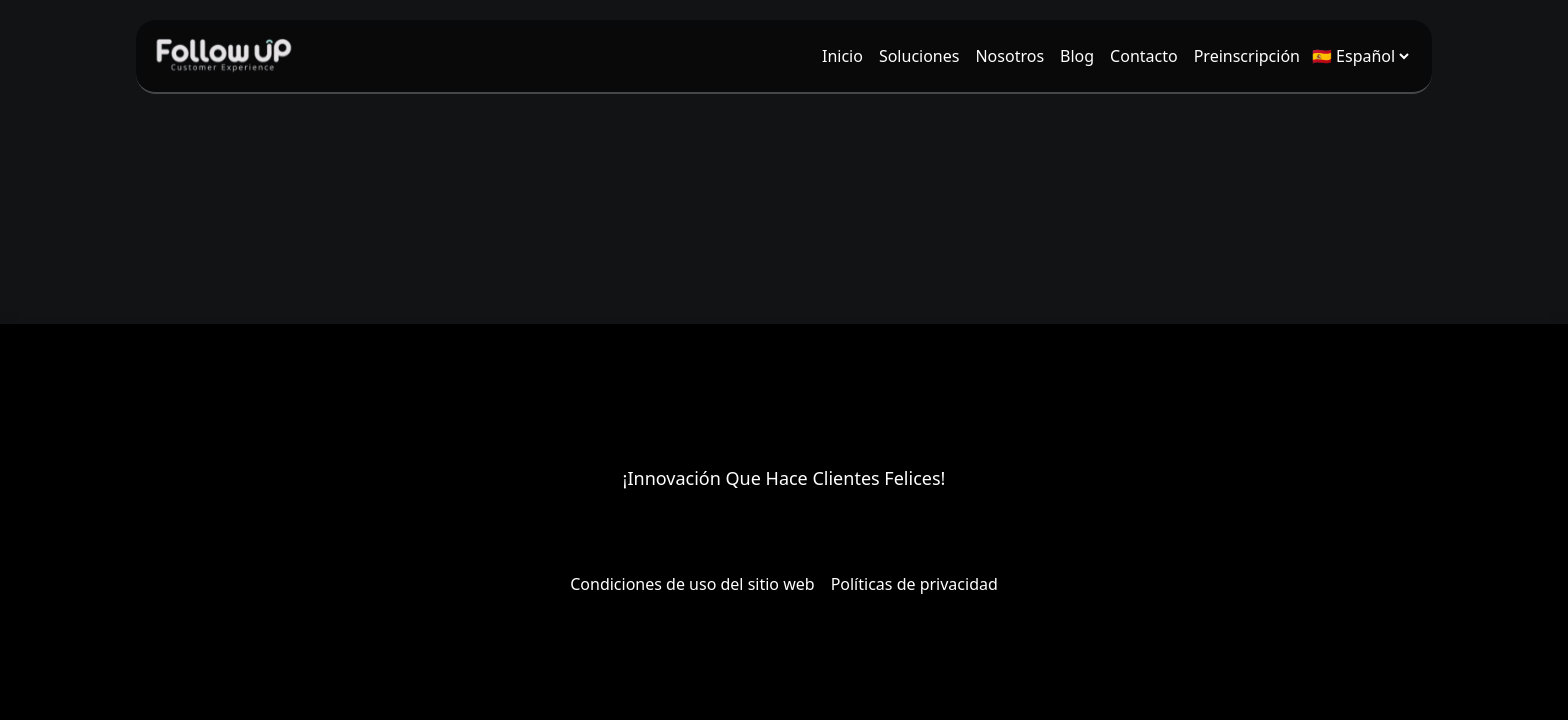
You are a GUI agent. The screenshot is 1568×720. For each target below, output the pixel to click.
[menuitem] (842, 56)
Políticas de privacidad (914, 584)
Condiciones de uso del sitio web (692, 584)
